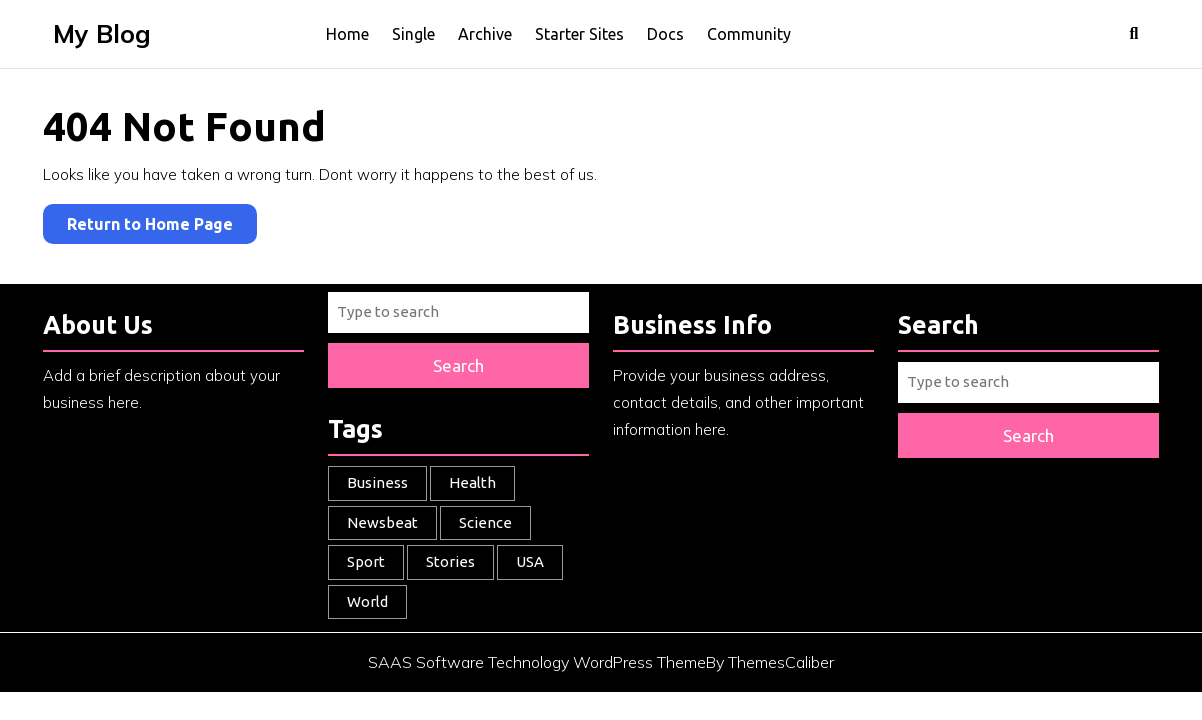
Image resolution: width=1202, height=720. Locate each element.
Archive (485, 34)
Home (347, 34)
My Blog (102, 33)
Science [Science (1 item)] (485, 522)
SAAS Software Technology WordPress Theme (537, 662)
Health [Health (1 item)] (472, 482)
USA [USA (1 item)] (530, 561)
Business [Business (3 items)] (377, 482)
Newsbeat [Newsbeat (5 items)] (382, 522)
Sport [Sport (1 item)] (366, 561)
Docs (665, 34)
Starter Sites (579, 34)
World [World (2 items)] (367, 601)
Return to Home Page (162, 218)
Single (413, 34)
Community (749, 34)
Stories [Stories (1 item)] (450, 561)
